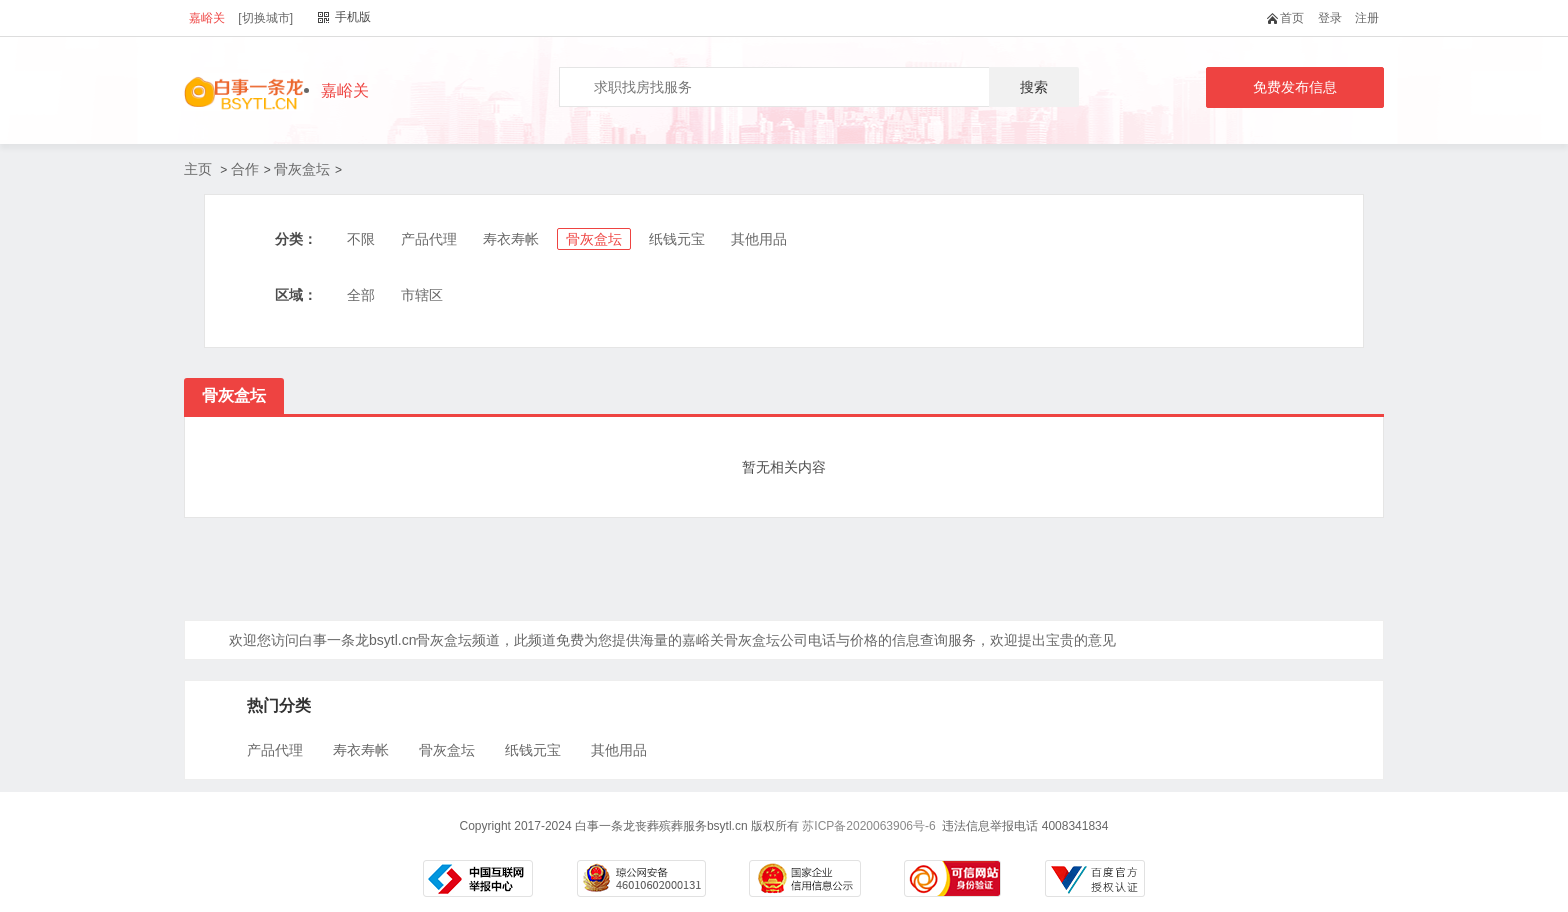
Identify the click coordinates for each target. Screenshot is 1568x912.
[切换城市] (265, 18)
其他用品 (759, 239)
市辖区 (422, 295)
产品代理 (429, 239)
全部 (361, 295)
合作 (245, 169)
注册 (1367, 18)
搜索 (1034, 87)
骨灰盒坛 (302, 169)
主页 (198, 169)
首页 (1289, 18)
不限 (361, 239)
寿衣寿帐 (511, 239)
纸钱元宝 (677, 239)
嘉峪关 (207, 18)
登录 (1330, 18)
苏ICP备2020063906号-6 (868, 826)
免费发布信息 (1295, 87)
